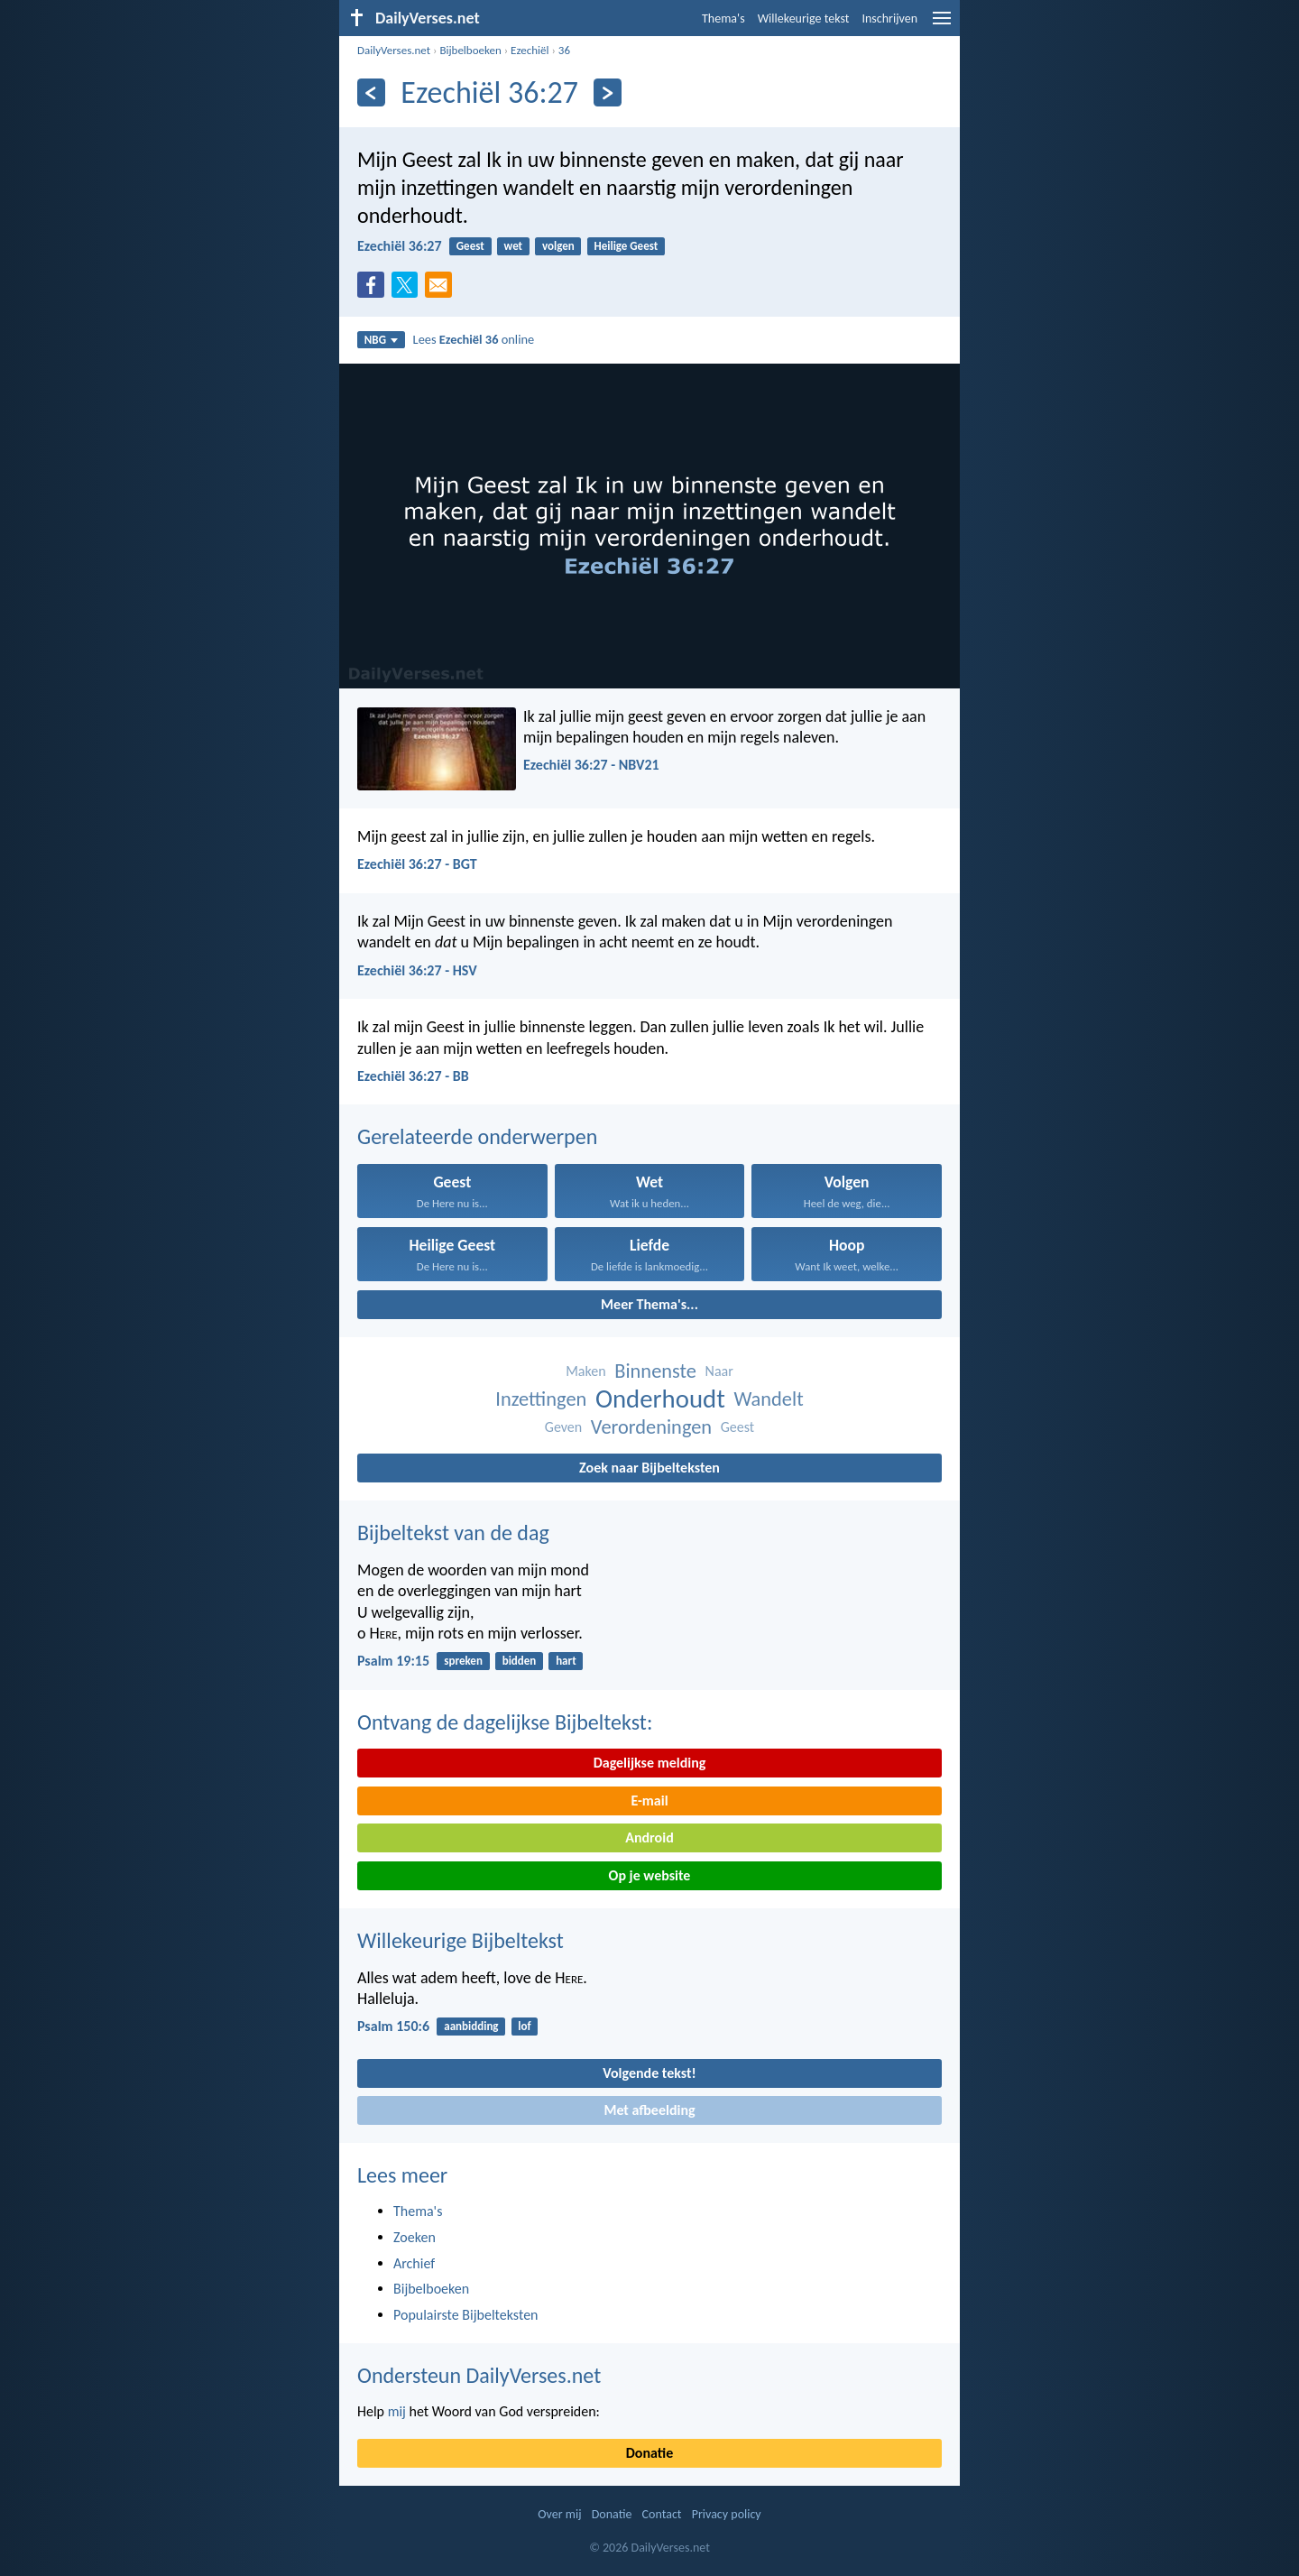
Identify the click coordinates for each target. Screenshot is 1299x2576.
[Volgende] (608, 92)
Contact (662, 2514)
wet (513, 246)
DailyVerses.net (393, 50)
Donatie (649, 2452)
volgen (558, 246)
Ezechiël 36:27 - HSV (417, 970)
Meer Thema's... (649, 1304)
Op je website (650, 1875)
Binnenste (655, 1371)
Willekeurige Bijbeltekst (460, 1940)
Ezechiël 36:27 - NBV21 (591, 764)
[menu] (942, 25)
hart (566, 1660)
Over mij (559, 2514)
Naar (719, 1371)
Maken (585, 1371)
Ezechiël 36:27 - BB (413, 1076)
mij (397, 2411)
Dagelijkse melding (650, 1762)
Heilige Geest (626, 246)
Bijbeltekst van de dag (453, 1532)
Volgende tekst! (649, 2073)
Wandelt (768, 1399)
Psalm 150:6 (393, 2026)
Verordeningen (651, 1427)
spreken (463, 1660)
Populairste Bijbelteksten (466, 2314)
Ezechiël (529, 50)
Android (649, 1837)
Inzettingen (540, 1399)
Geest (470, 246)
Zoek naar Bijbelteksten (649, 1467)
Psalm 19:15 (393, 1660)
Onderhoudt (660, 1399)
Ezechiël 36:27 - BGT (417, 864)
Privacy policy (726, 2514)
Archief (414, 2263)
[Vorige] (371, 92)
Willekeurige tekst (804, 18)
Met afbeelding (649, 2110)
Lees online (474, 339)
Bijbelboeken (470, 50)
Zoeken (414, 2237)
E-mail (649, 1800)
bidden (519, 1660)
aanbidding (471, 2026)
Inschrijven (889, 18)
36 (564, 50)
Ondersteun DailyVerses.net (479, 2375)
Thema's (723, 18)
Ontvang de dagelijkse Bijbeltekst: (504, 1722)
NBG (381, 339)
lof (524, 2026)
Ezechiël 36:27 (399, 245)
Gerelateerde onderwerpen (477, 1136)
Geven (563, 1427)
